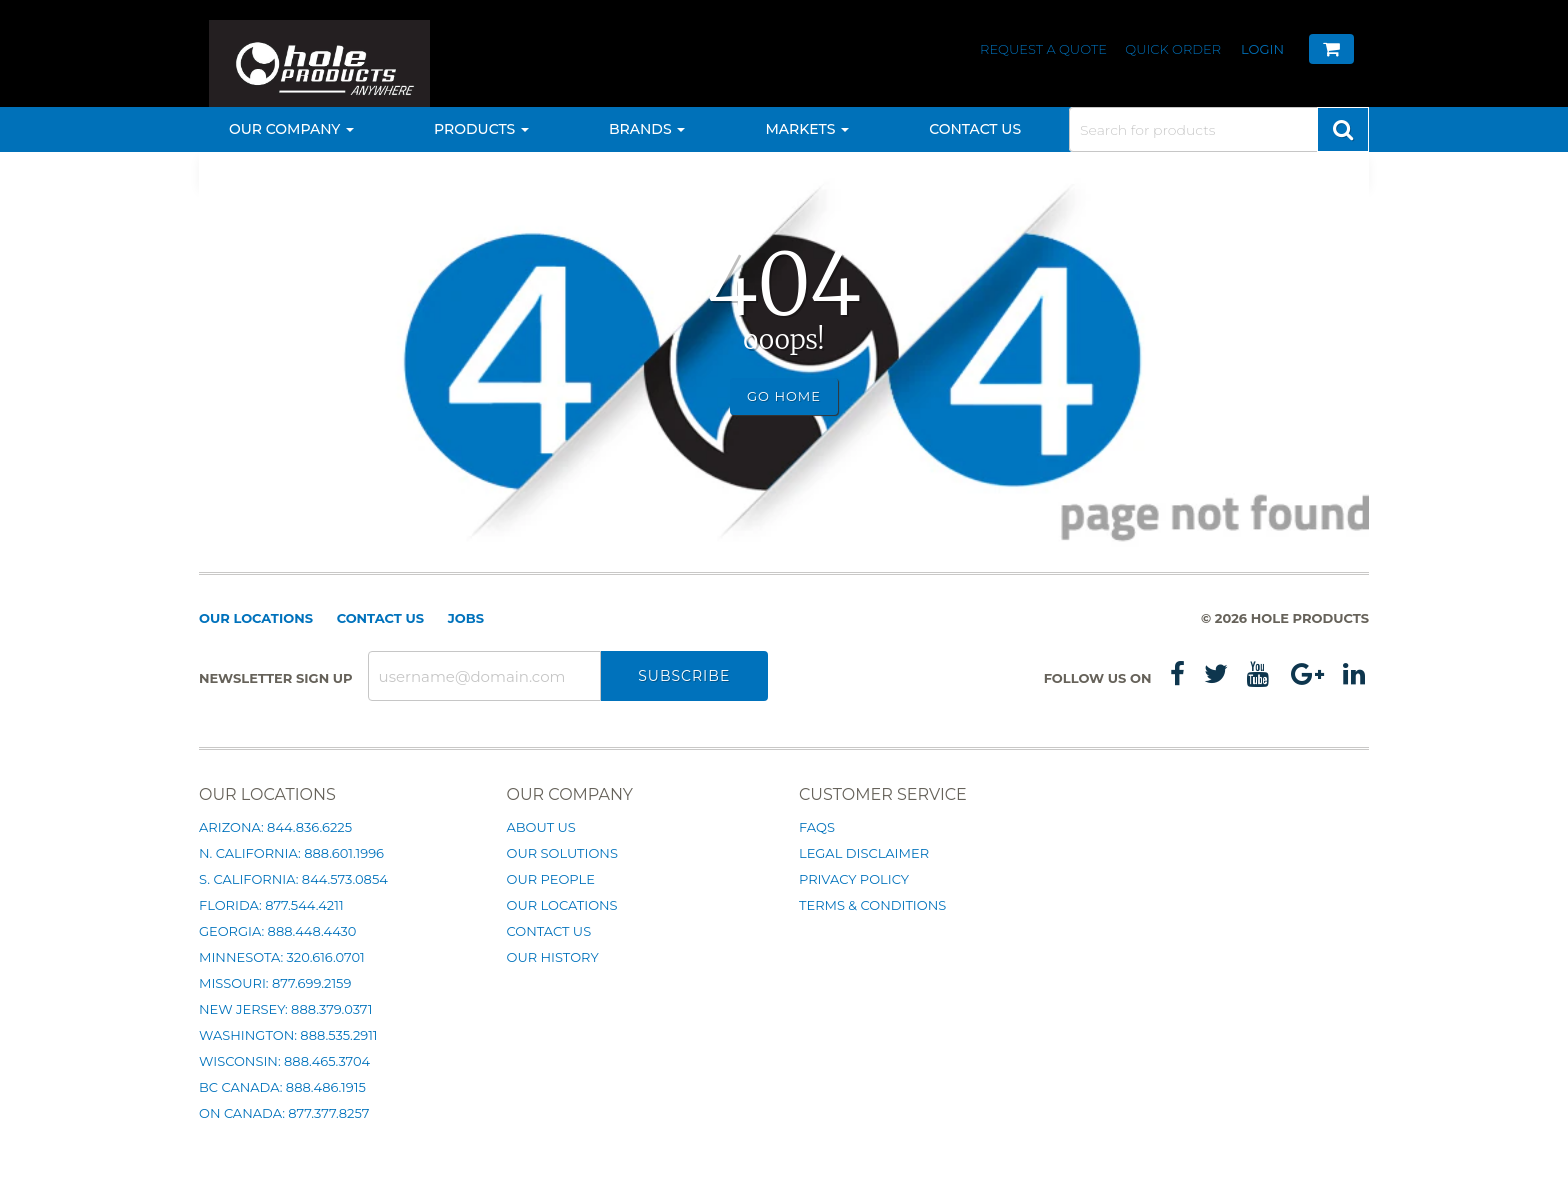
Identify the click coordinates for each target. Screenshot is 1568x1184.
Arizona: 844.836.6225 (275, 827)
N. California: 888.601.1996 (291, 853)
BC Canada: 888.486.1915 (282, 1087)
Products (481, 129)
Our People (551, 879)
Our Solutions (562, 853)
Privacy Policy (854, 879)
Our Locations (256, 618)
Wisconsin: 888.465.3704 (284, 1061)
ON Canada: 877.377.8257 (284, 1113)
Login (1262, 49)
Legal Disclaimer (864, 853)
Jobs (466, 618)
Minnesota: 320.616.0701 (282, 957)
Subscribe (684, 676)
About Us (541, 827)
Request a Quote (1045, 49)
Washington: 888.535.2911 (288, 1035)
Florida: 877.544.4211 (271, 905)
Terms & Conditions (872, 905)
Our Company (291, 129)
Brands (647, 129)
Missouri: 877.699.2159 (275, 983)
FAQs (817, 827)
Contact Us (975, 129)
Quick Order (1173, 49)
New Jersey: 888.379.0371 (285, 1009)
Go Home (784, 396)
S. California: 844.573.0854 (293, 879)
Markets (807, 129)
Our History (553, 957)
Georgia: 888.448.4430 (277, 931)
